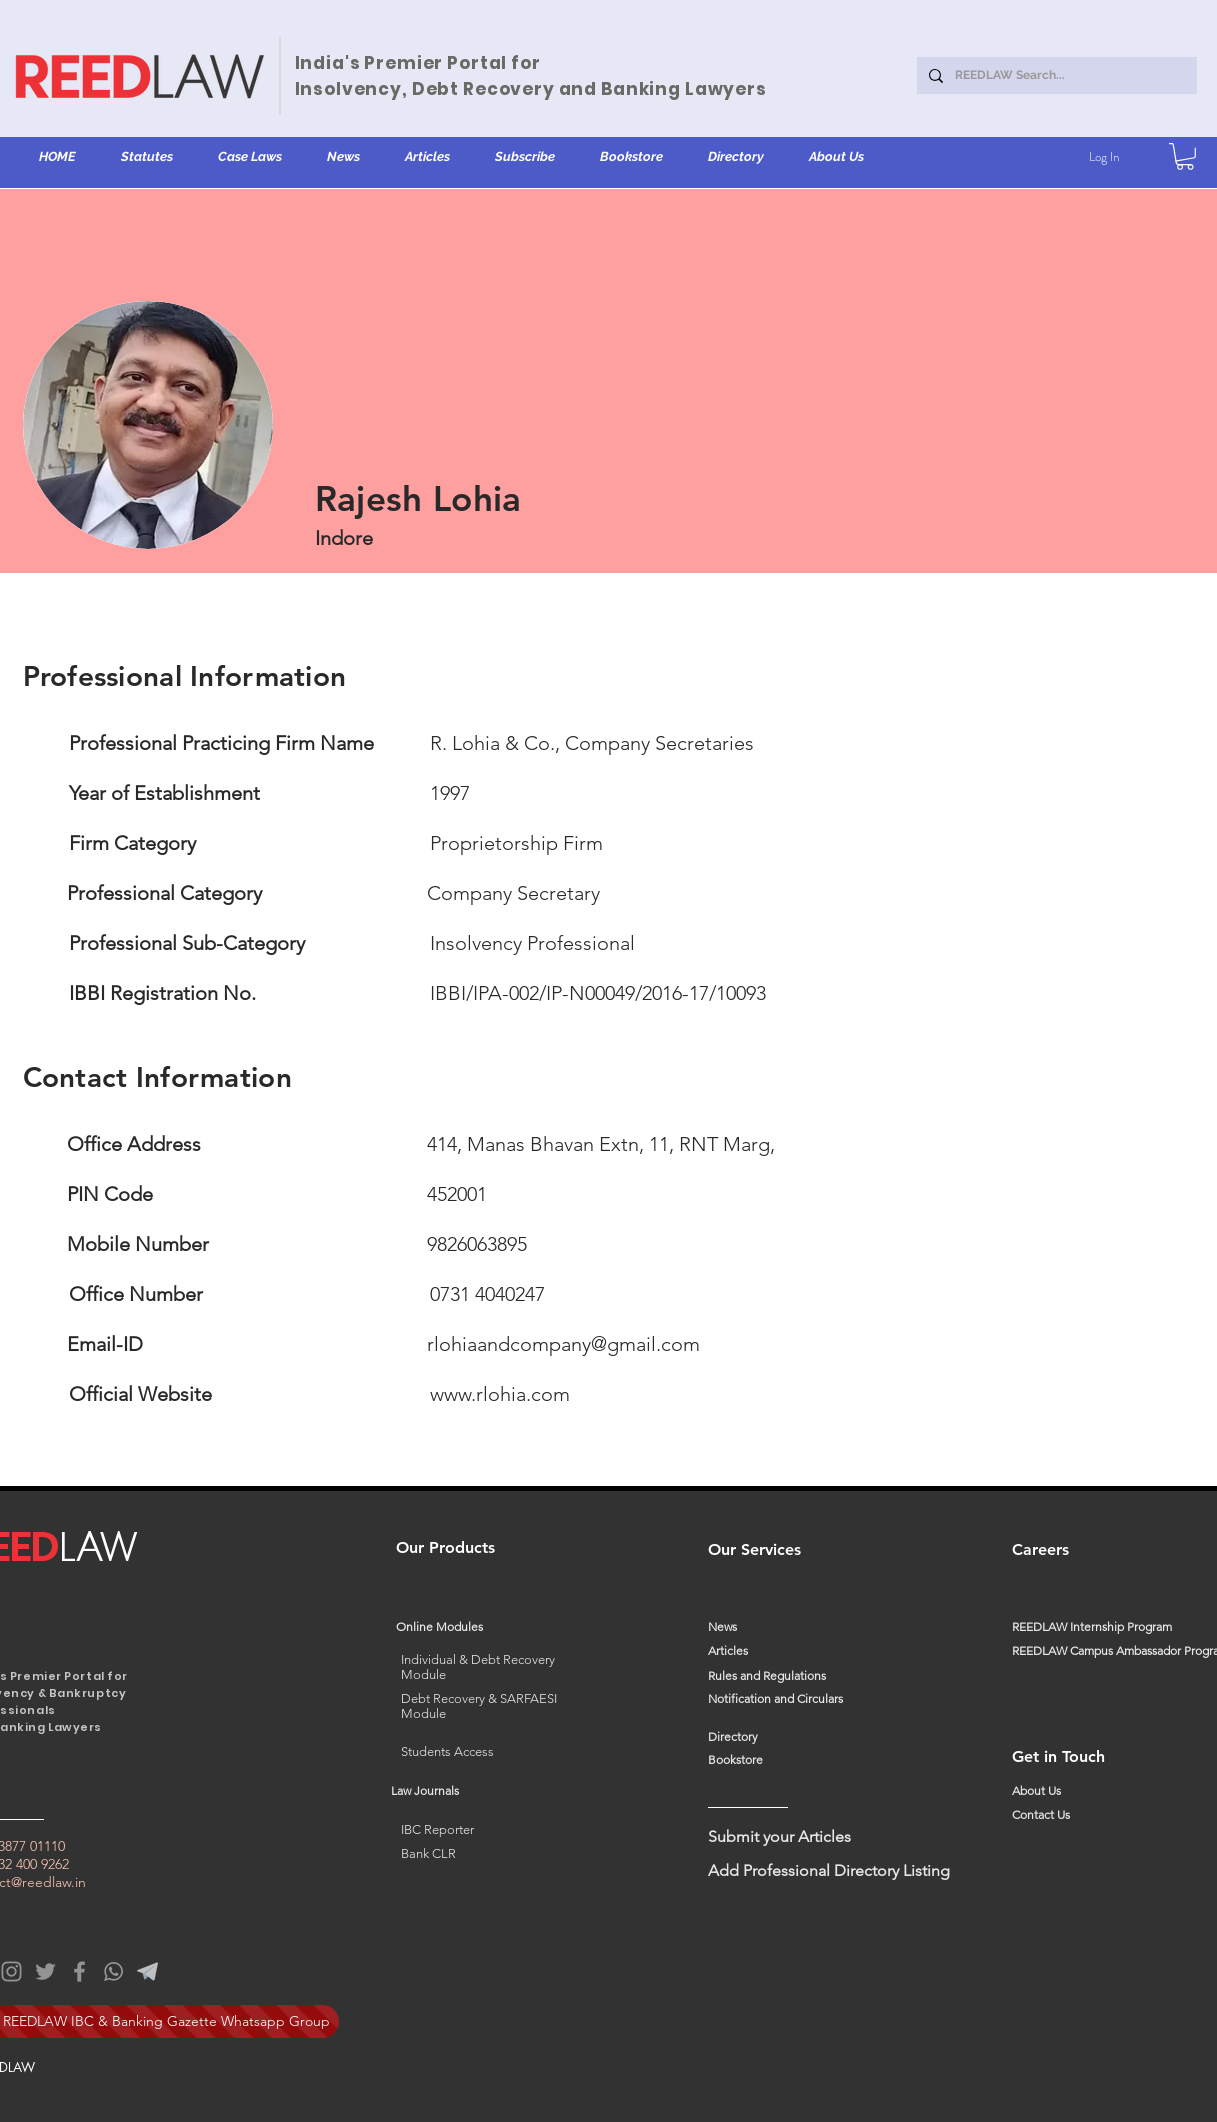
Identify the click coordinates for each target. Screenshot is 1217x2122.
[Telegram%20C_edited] (147, 1971)
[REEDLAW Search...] (1055, 75)
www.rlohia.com (500, 1394)
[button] (147, 157)
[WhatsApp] (113, 1971)
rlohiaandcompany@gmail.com (563, 1344)
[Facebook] (79, 1971)
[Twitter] (45, 1971)
